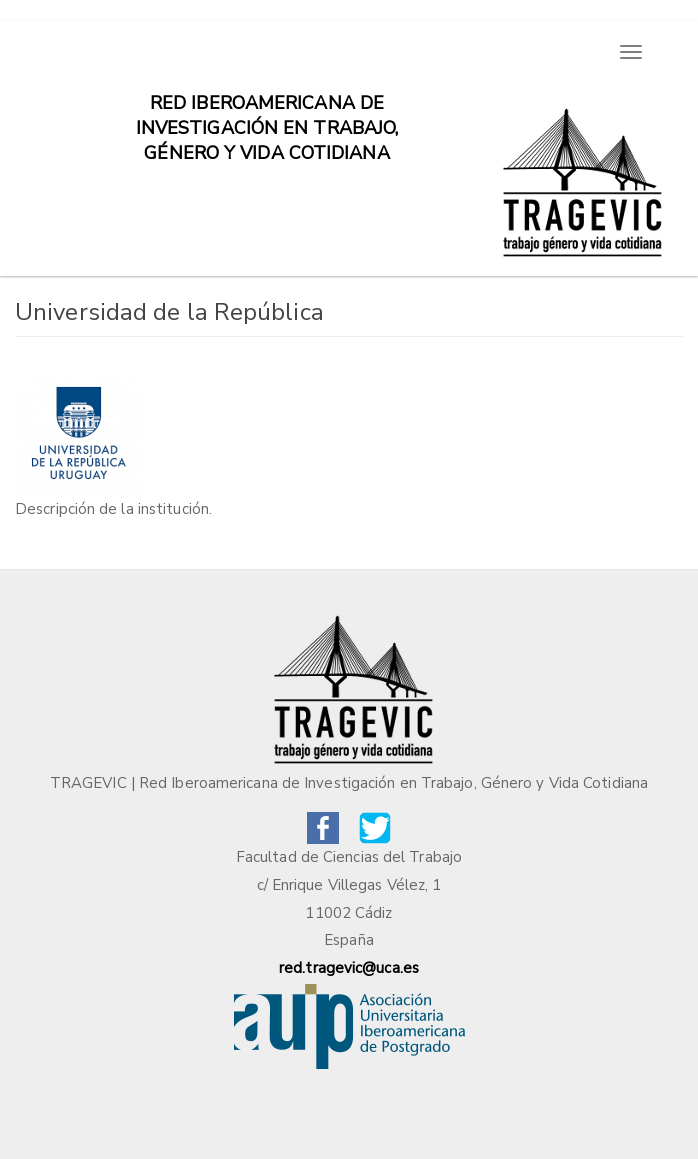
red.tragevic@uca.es (349, 968)
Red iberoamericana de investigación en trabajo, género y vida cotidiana (267, 113)
